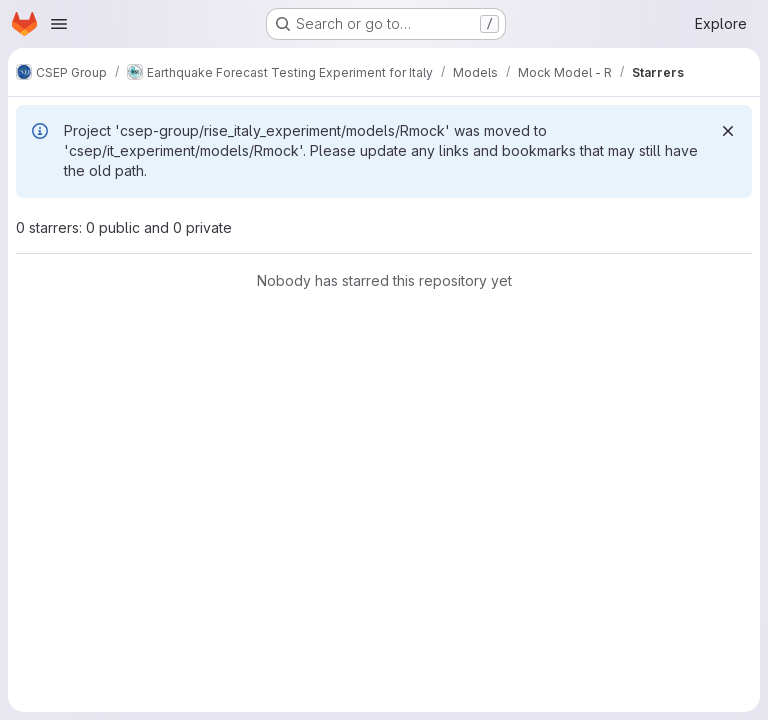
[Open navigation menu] (59, 24)
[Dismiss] (728, 131)
